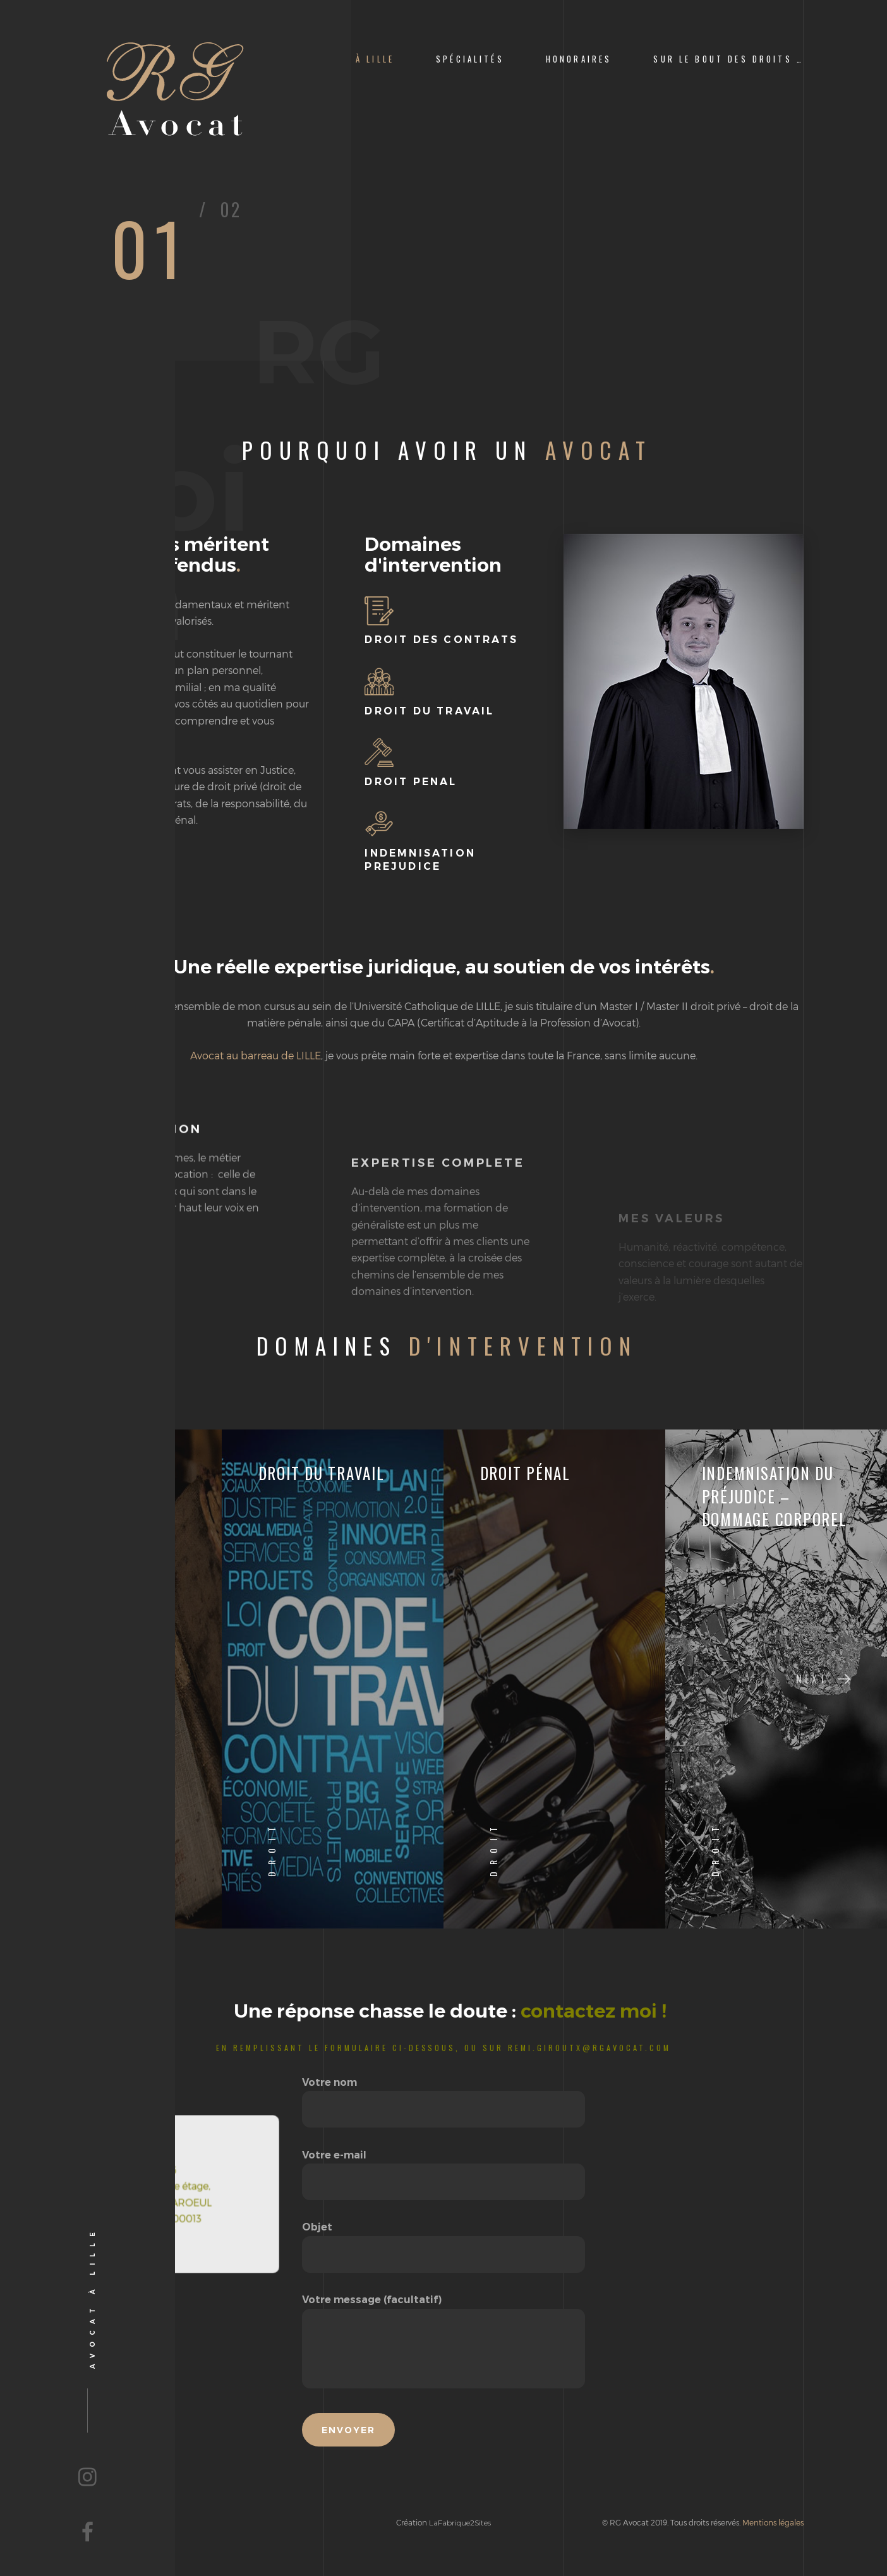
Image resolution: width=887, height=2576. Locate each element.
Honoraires (579, 59)
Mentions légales (773, 2522)
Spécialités (470, 59)
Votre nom (443, 2096)
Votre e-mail (443, 2168)
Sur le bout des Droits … (728, 59)
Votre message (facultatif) (443, 2342)
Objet (443, 2240)
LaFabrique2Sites (460, 2522)
